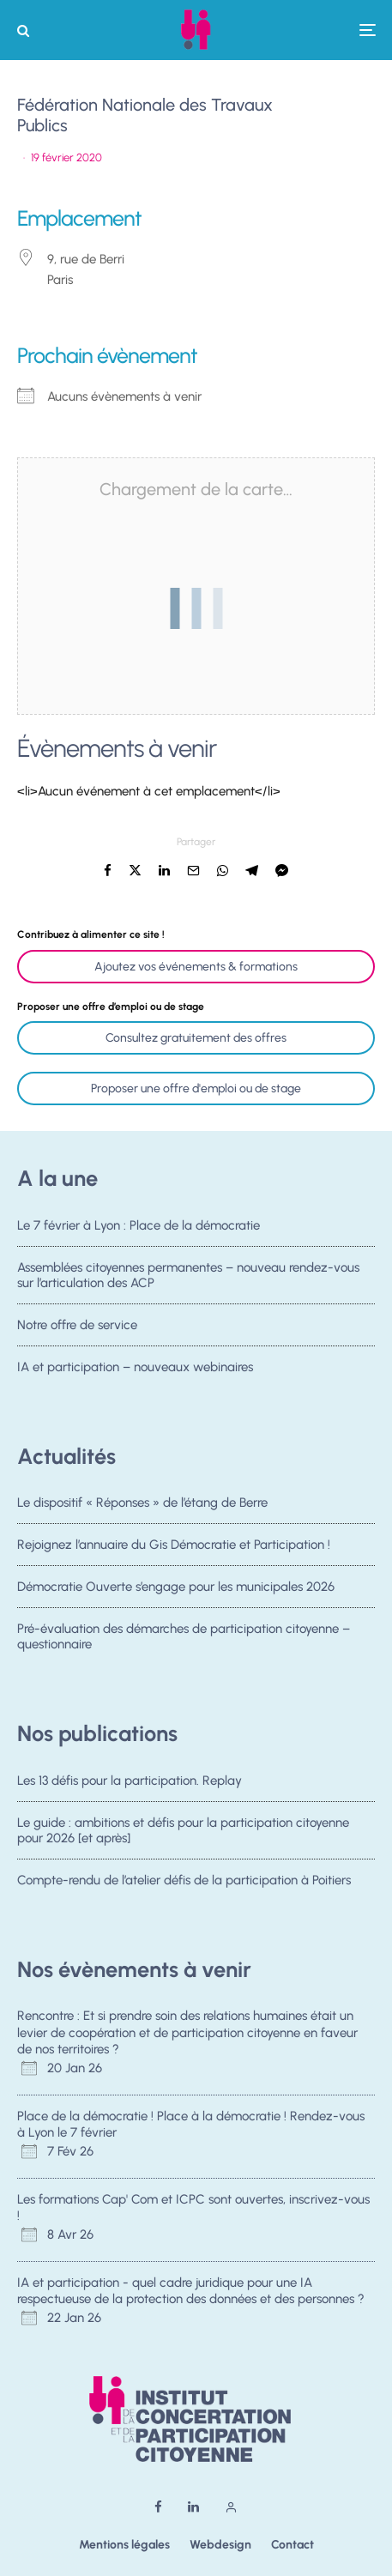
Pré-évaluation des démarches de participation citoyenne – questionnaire (183, 1641)
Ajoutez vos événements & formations (196, 966)
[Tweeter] (135, 870)
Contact (292, 2544)
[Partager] (108, 870)
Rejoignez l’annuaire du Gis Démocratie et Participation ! (173, 1544)
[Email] (193, 870)
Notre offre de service (77, 1325)
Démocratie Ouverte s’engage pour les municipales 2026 (176, 1587)
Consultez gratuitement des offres (196, 1038)
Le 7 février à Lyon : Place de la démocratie (138, 1225)
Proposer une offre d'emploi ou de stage (196, 1088)
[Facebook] (158, 2507)
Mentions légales (124, 2544)
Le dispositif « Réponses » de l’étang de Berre (142, 1502)
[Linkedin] (193, 2507)
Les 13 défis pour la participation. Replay (129, 1780)
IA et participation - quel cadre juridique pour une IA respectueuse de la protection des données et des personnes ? (191, 2291)
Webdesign (220, 2544)
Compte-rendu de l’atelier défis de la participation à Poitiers (184, 1881)
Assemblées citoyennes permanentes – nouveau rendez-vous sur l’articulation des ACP (188, 1275)
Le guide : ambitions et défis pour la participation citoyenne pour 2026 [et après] (183, 1830)
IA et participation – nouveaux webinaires (135, 1372)
